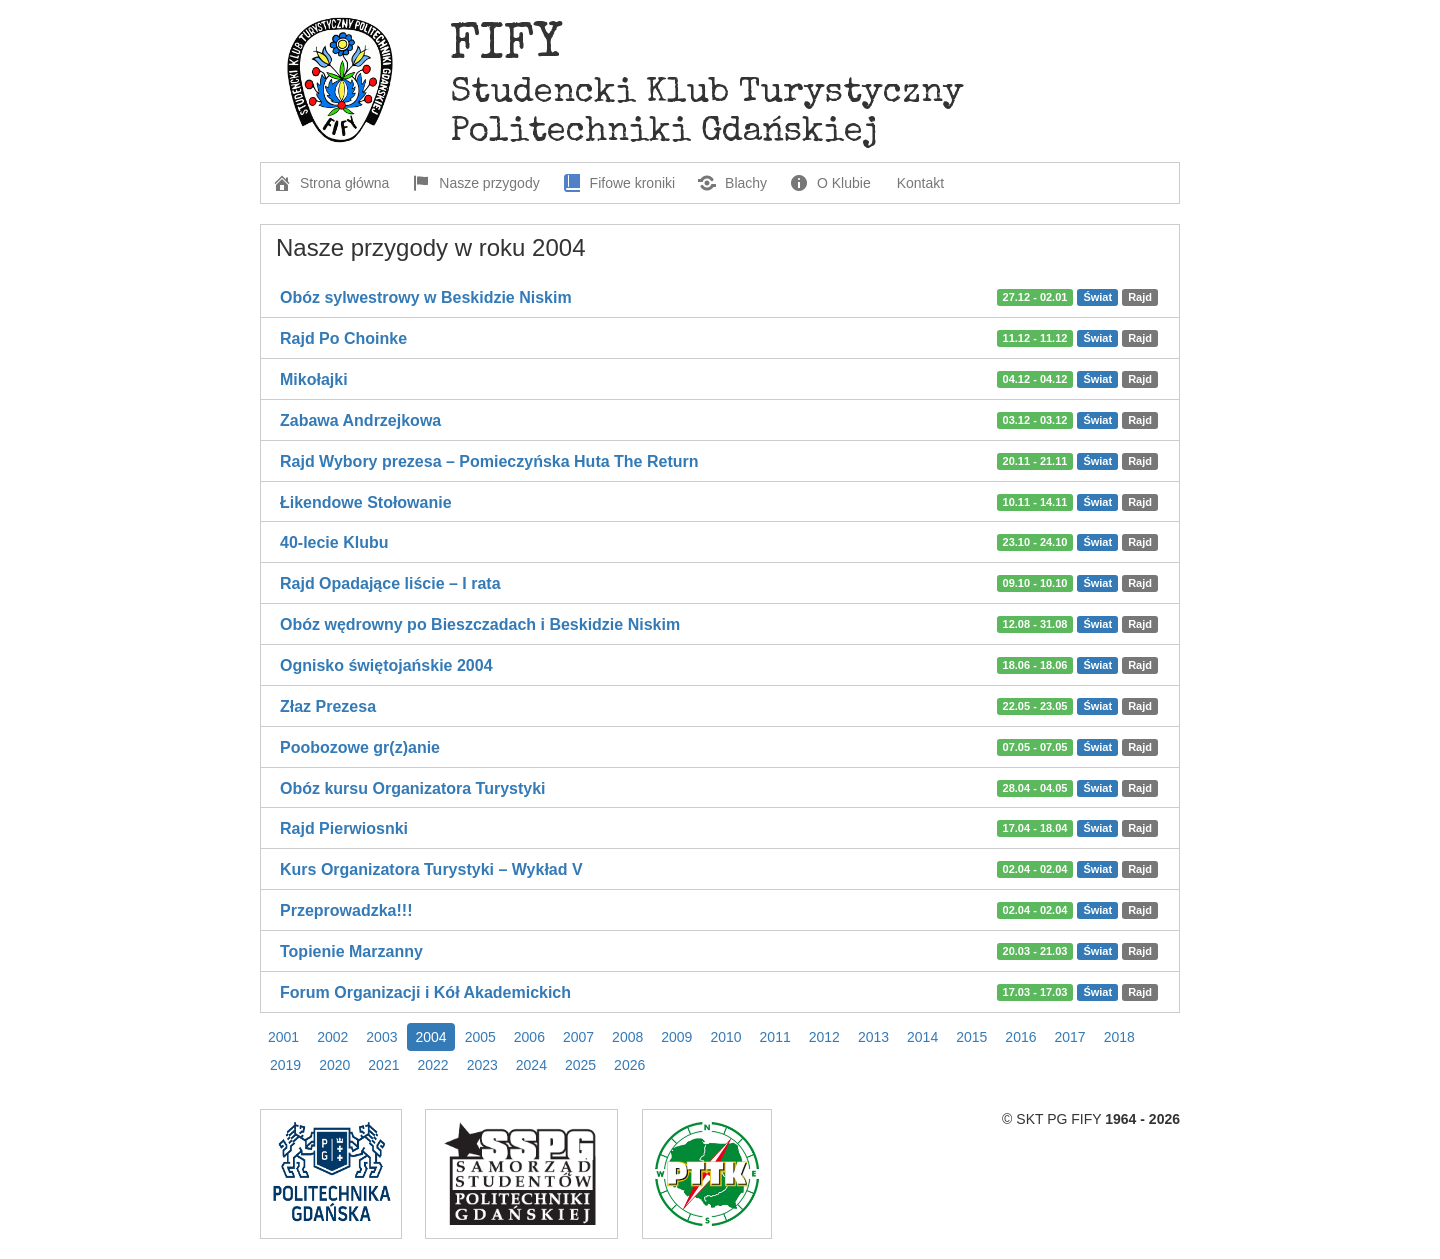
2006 (529, 1037)
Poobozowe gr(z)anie (360, 747)
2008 (627, 1037)
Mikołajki (314, 379)
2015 (971, 1037)
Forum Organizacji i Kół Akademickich (425, 992)
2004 (430, 1037)
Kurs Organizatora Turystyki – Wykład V (431, 869)
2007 (578, 1037)
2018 (1119, 1037)
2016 (1020, 1037)
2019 (285, 1065)
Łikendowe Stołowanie (366, 502)
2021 (383, 1065)
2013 (873, 1037)
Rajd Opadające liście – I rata (390, 583)
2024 (531, 1065)
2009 (676, 1037)
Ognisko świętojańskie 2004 (386, 665)
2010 (725, 1037)
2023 (482, 1065)
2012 (824, 1037)
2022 (432, 1065)
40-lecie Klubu (334, 542)
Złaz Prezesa (328, 706)
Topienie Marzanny (351, 951)
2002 (332, 1037)
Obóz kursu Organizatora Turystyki (413, 788)
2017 (1070, 1037)
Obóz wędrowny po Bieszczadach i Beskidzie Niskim (480, 624)
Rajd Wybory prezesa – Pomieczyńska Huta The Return (489, 461)
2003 (381, 1037)
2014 (922, 1037)
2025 (580, 1065)
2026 (629, 1065)
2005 (480, 1037)
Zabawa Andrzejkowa (360, 420)
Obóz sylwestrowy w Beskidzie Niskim (426, 297)
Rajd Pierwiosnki (344, 828)
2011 (775, 1037)
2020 (334, 1065)
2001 (283, 1037)
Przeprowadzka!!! (346, 910)
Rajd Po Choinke (343, 338)
